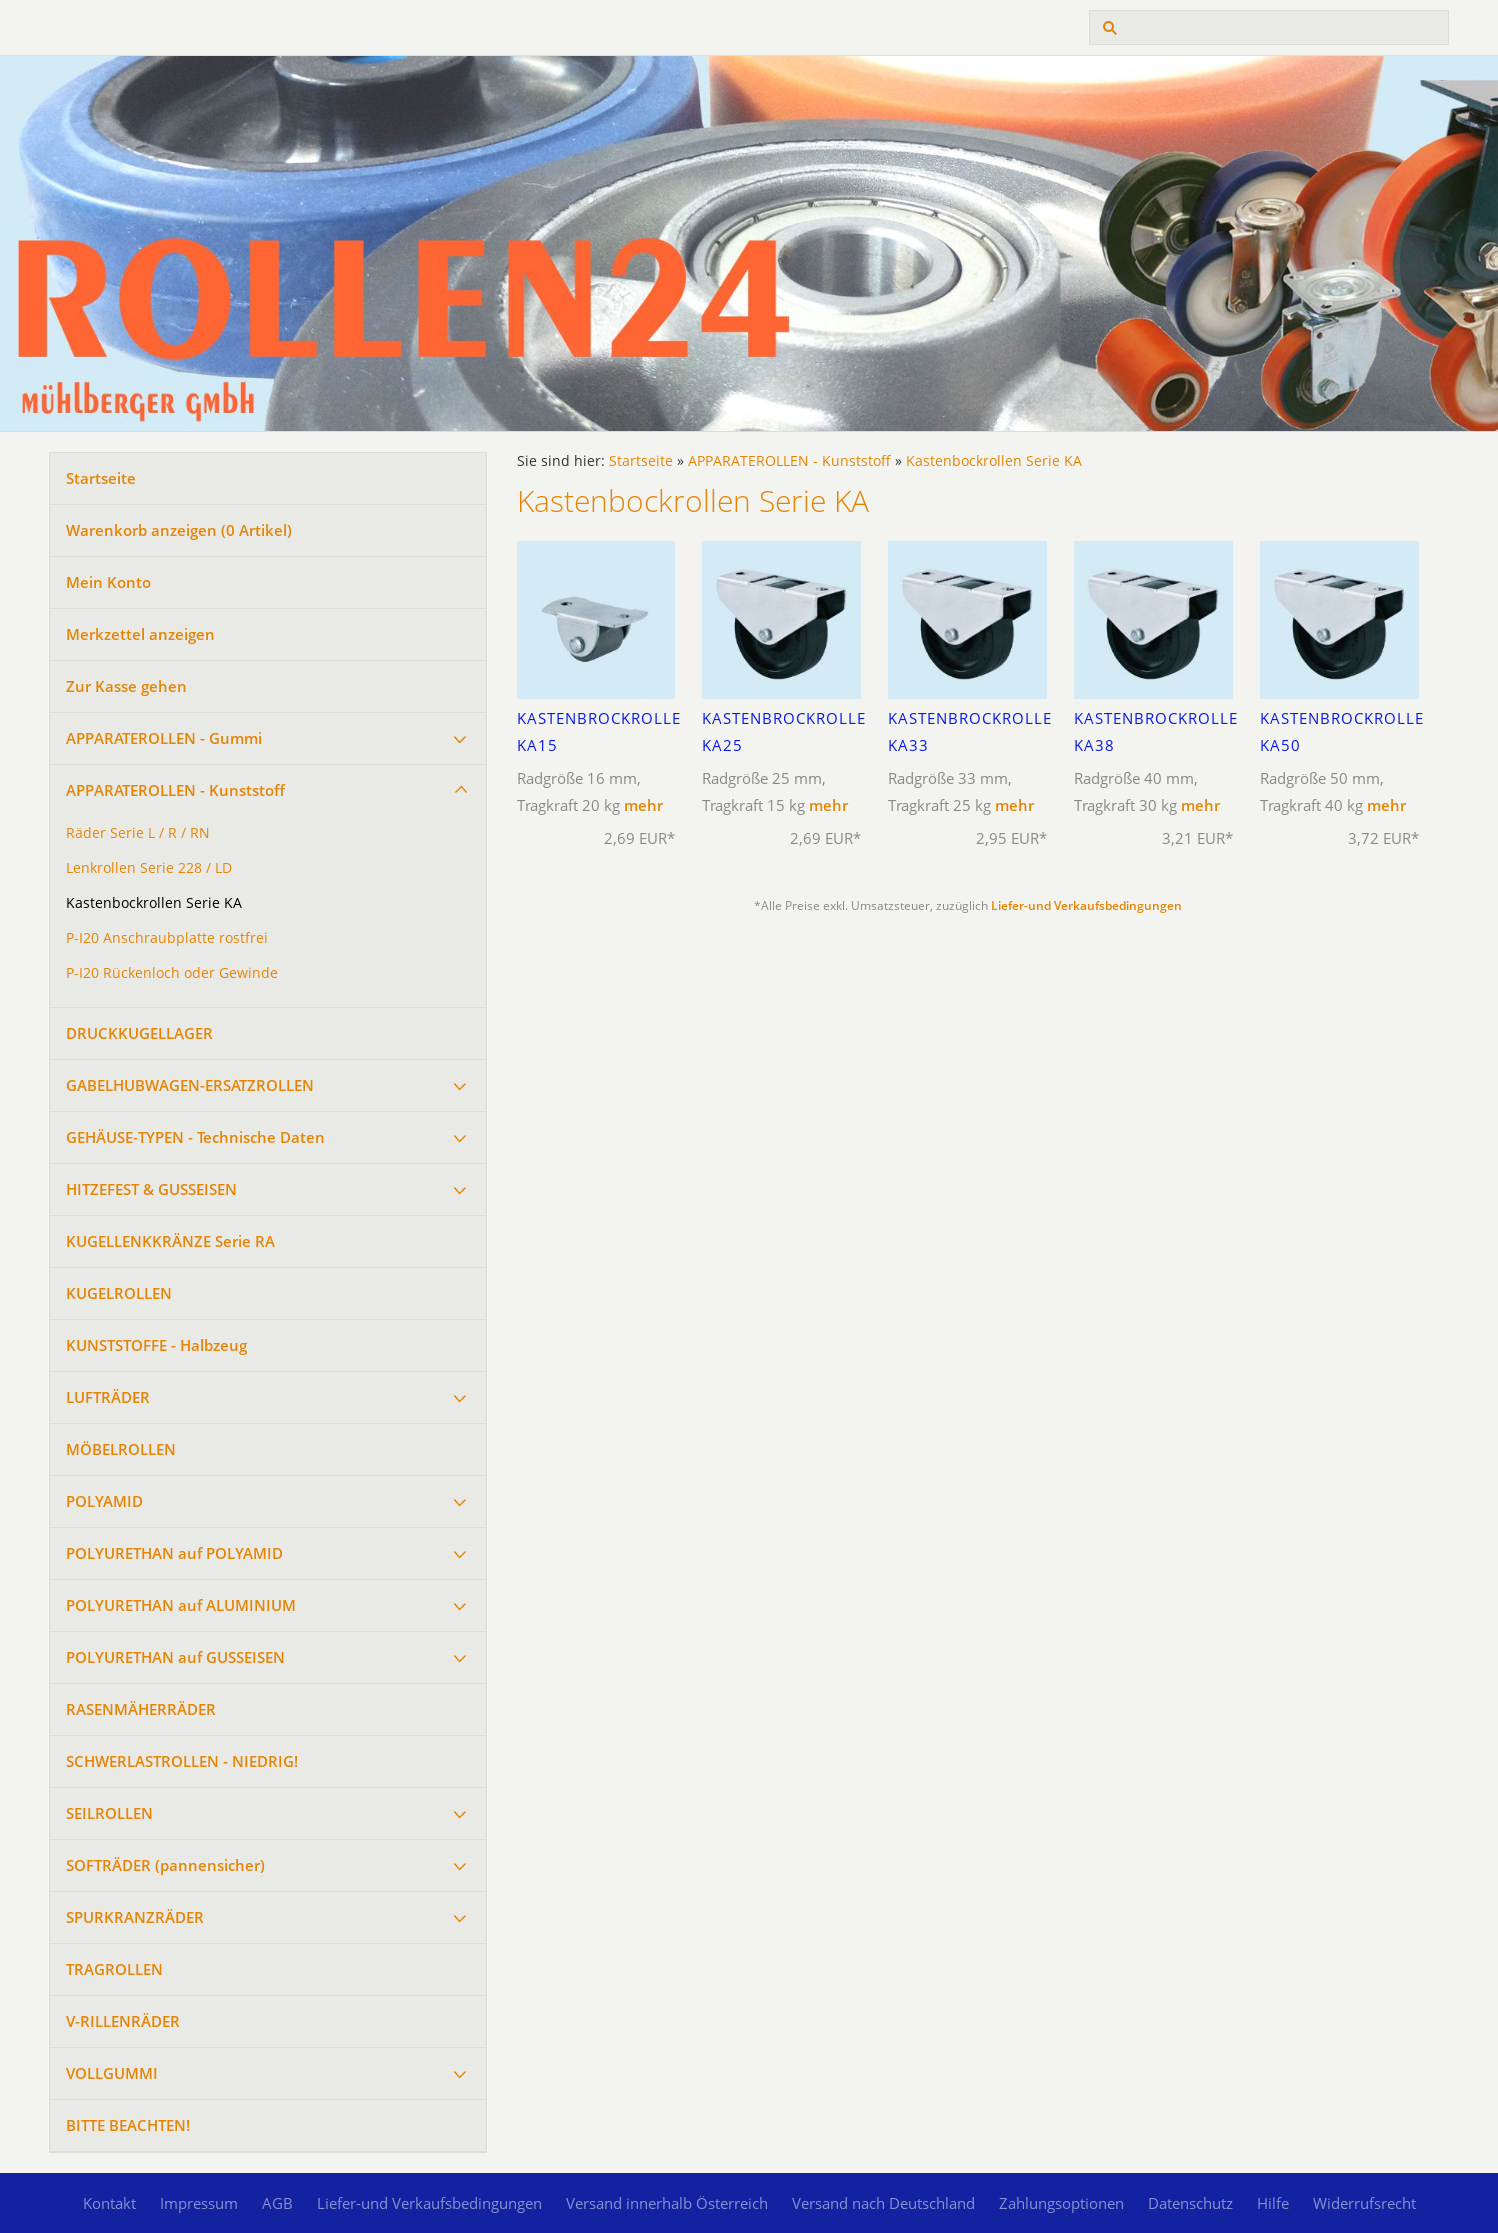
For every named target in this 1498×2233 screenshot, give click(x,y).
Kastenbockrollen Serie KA (154, 903)
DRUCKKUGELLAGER (139, 1033)
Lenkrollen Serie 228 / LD (149, 868)
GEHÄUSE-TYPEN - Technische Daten (195, 1137)
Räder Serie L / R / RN (138, 833)
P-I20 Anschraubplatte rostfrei (167, 938)
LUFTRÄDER (108, 1397)
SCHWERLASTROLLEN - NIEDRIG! (182, 1761)
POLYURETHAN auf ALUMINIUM (181, 1605)
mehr (643, 805)
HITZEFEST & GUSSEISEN (151, 1189)
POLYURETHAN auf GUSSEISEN (175, 1657)
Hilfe (1273, 2203)
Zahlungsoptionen (1061, 2203)
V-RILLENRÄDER (123, 2021)
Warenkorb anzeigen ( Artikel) (179, 530)
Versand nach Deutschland (883, 2203)
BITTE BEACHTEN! (128, 2125)
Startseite (101, 478)
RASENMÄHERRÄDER (141, 1709)
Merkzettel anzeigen (140, 634)
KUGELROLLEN (119, 1293)
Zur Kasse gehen (126, 686)
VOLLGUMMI (112, 2073)
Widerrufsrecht (1364, 2203)
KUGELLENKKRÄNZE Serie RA (170, 1241)
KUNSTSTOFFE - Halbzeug (156, 1345)
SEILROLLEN (109, 1813)
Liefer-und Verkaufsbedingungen (1086, 905)
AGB (277, 2203)
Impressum (199, 2203)
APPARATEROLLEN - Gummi (164, 738)
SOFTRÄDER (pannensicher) (165, 1865)
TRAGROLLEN (114, 1969)
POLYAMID (104, 1501)
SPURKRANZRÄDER (135, 1917)
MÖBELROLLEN (121, 1449)
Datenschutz (1190, 2203)
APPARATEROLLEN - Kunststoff (175, 790)
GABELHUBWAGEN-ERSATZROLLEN (190, 1085)
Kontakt (109, 2203)
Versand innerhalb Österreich (667, 2203)
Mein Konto (108, 582)
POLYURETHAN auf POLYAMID (174, 1553)
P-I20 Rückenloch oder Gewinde (172, 973)
